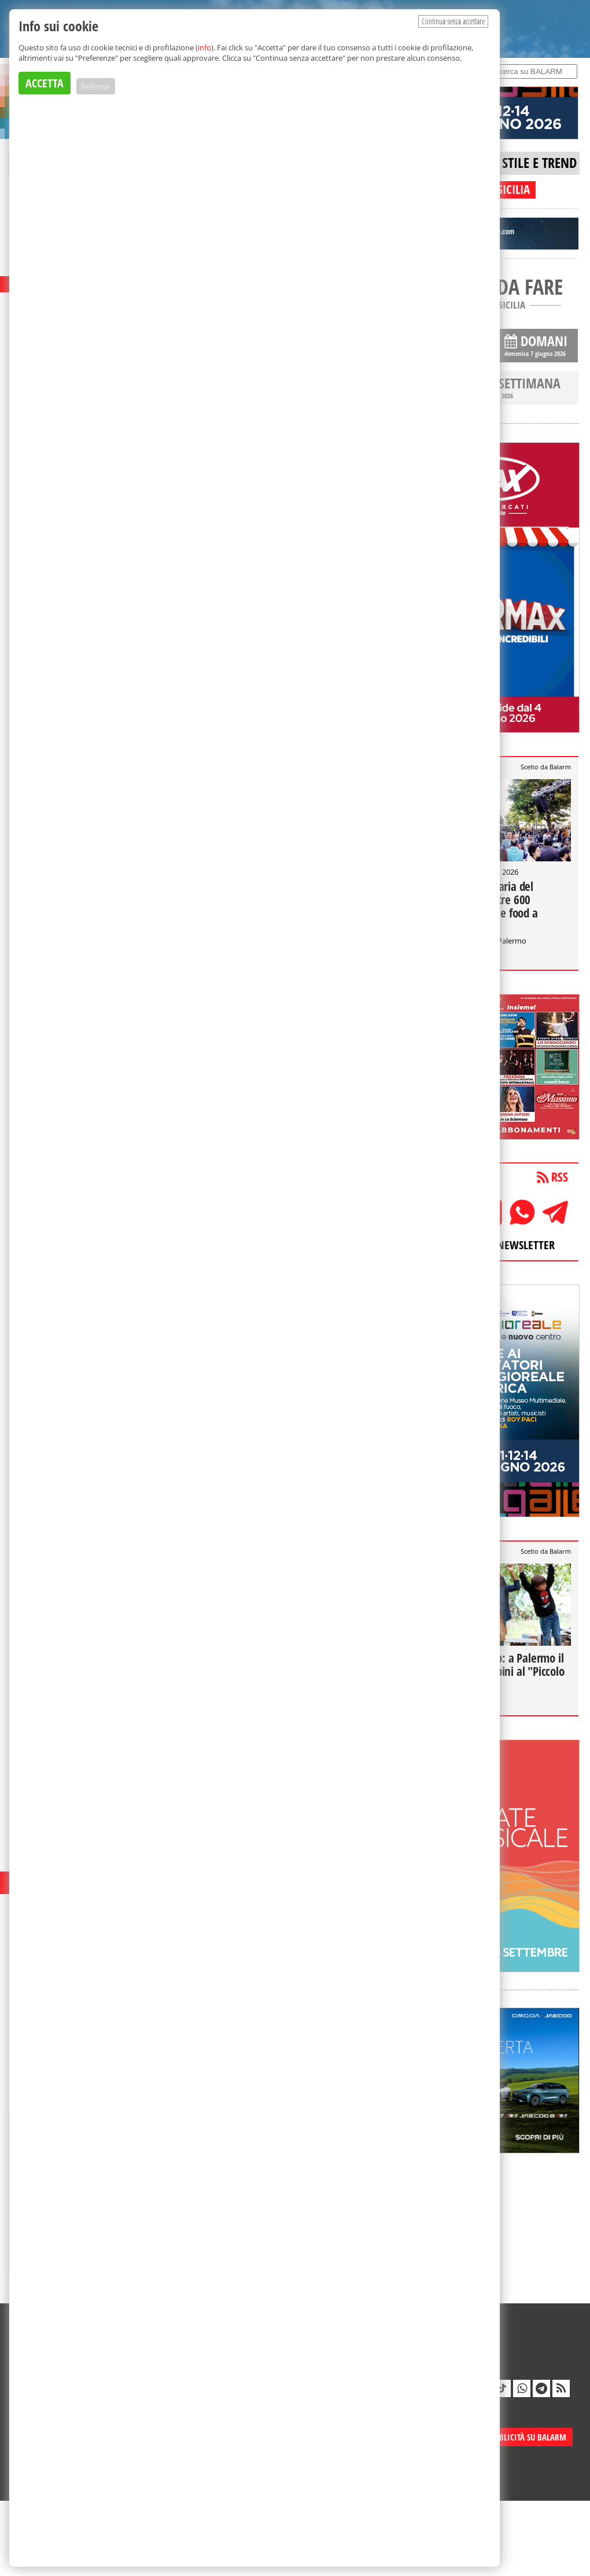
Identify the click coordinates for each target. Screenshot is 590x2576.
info (204, 47)
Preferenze (95, 86)
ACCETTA (44, 83)
